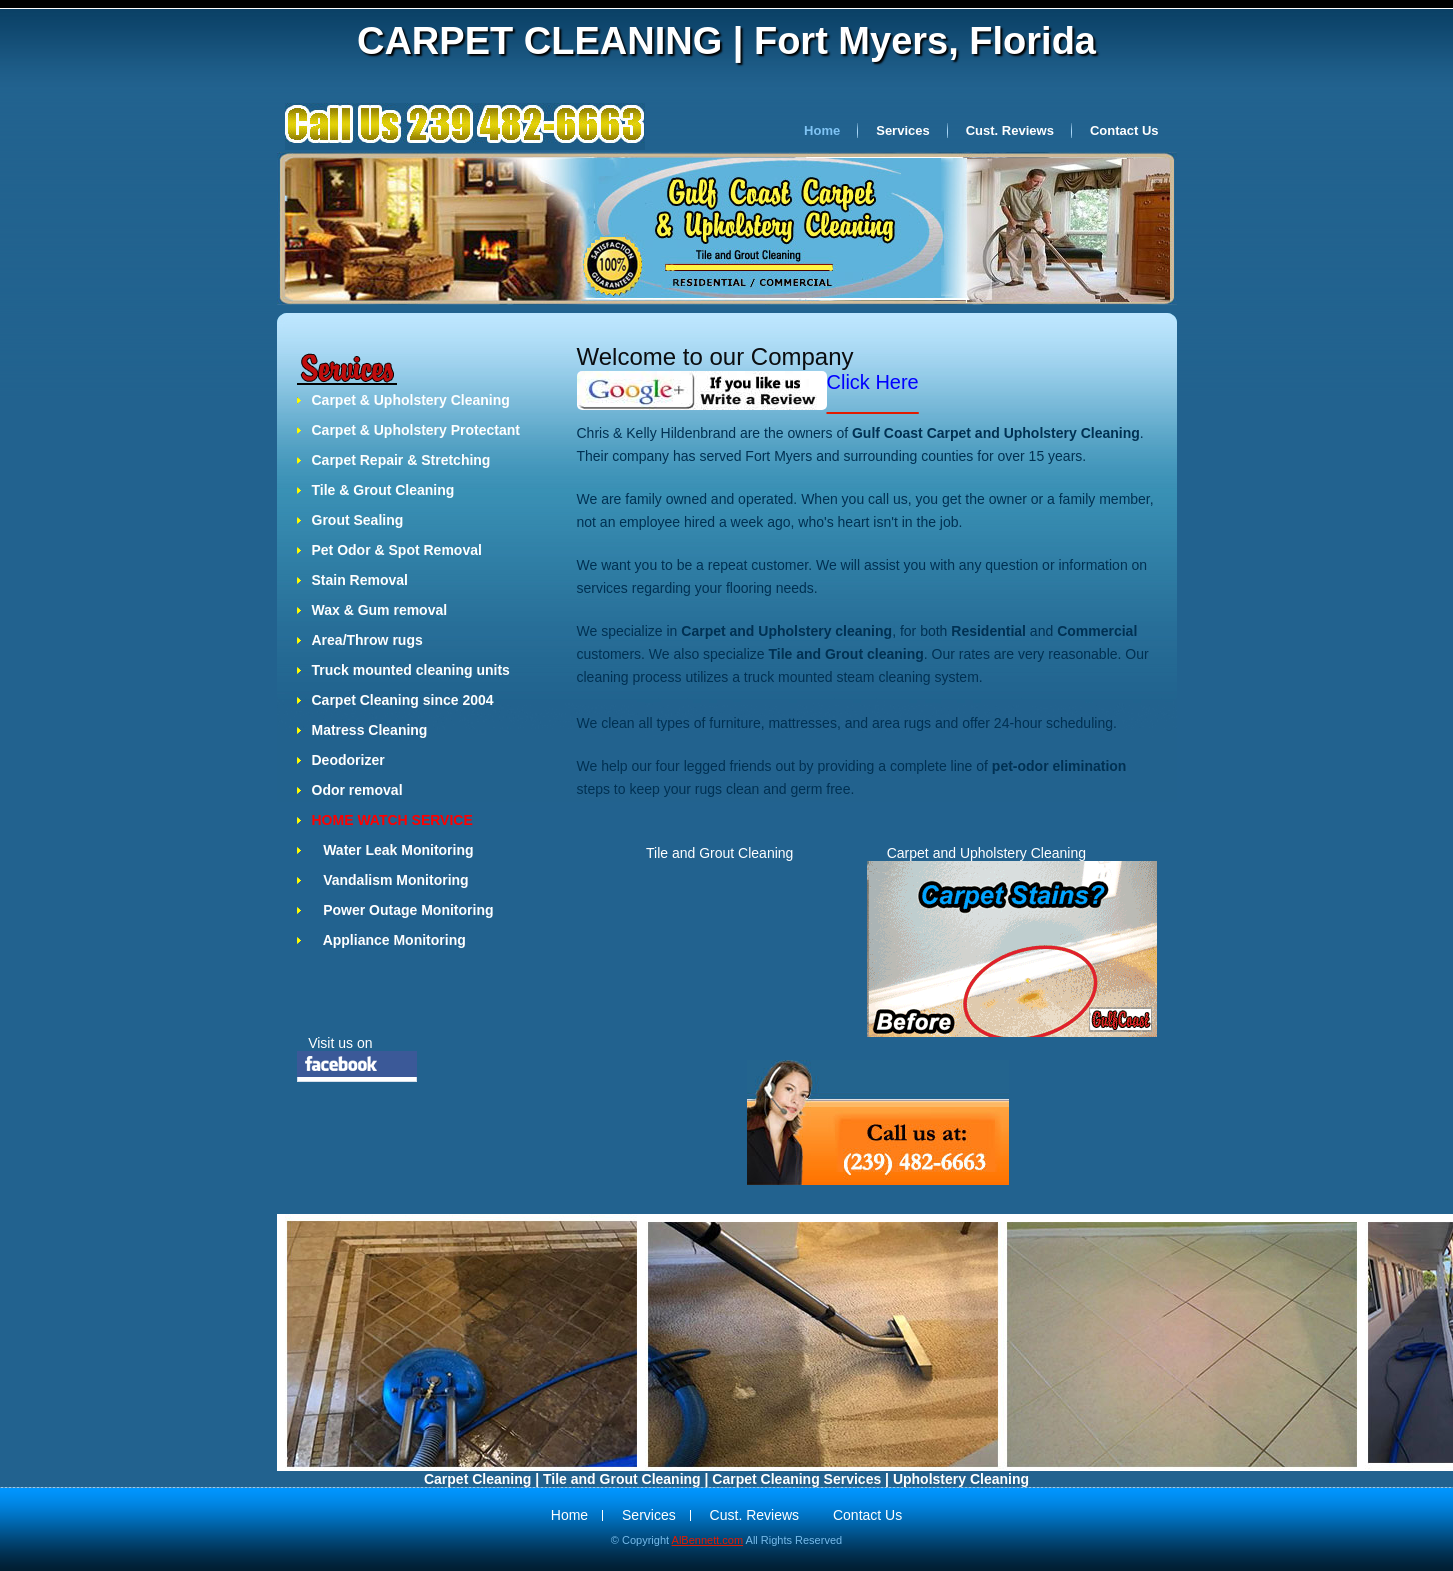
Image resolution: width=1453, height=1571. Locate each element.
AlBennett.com (708, 1540)
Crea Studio (468, 127)
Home (822, 130)
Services (903, 130)
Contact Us (1124, 130)
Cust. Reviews (1010, 130)
